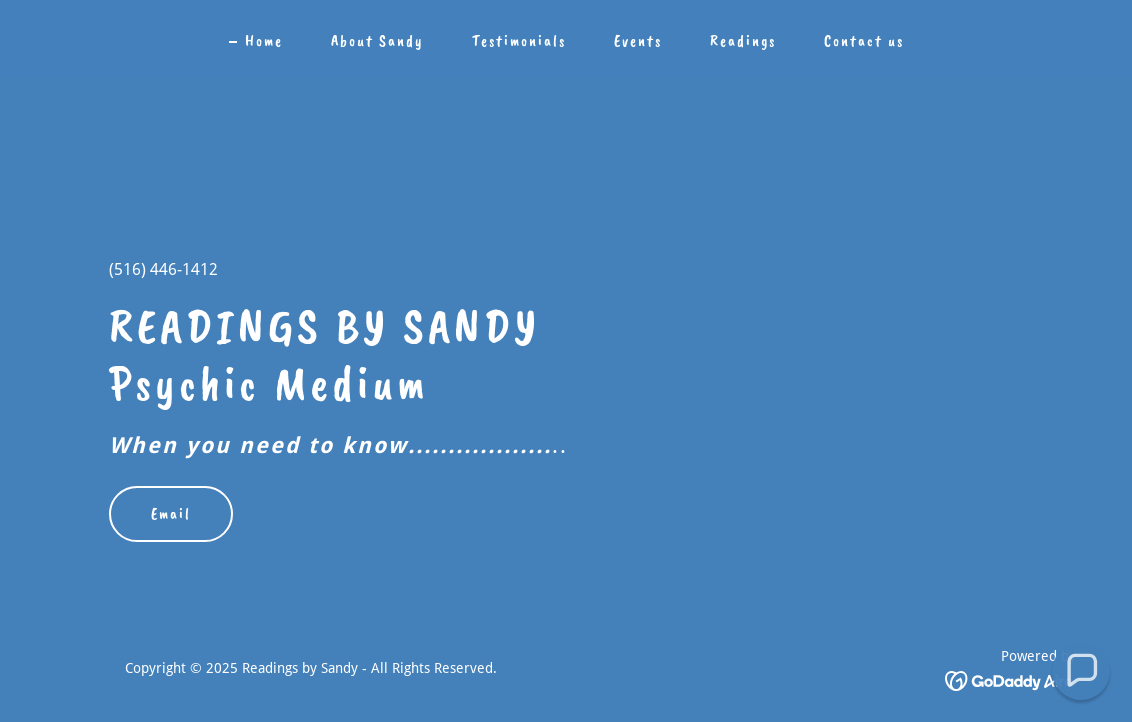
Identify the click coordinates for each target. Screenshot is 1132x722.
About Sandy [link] (377, 41)
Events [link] (638, 41)
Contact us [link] (864, 41)
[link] (1010, 680)
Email (171, 514)
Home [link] (264, 41)
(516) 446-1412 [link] (163, 269)
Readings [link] (743, 41)
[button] (1081, 671)
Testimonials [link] (519, 41)
